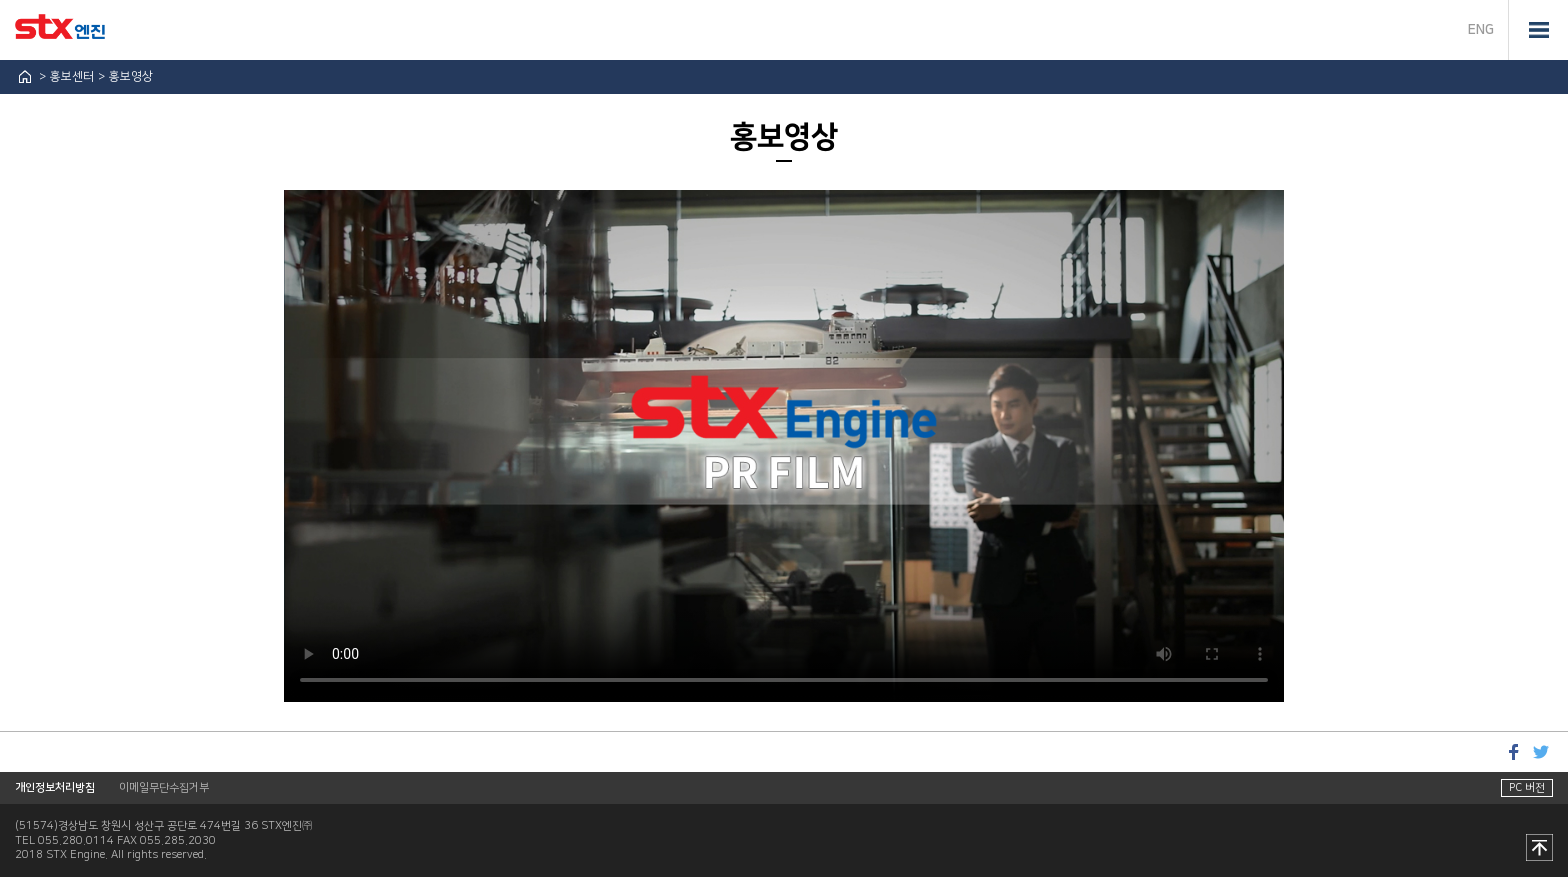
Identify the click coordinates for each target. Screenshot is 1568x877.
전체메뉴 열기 (1538, 30)
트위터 (1541, 751)
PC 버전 (1527, 788)
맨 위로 (1539, 849)
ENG (1481, 30)
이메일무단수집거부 (164, 788)
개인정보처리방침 (55, 788)
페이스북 (1513, 751)
